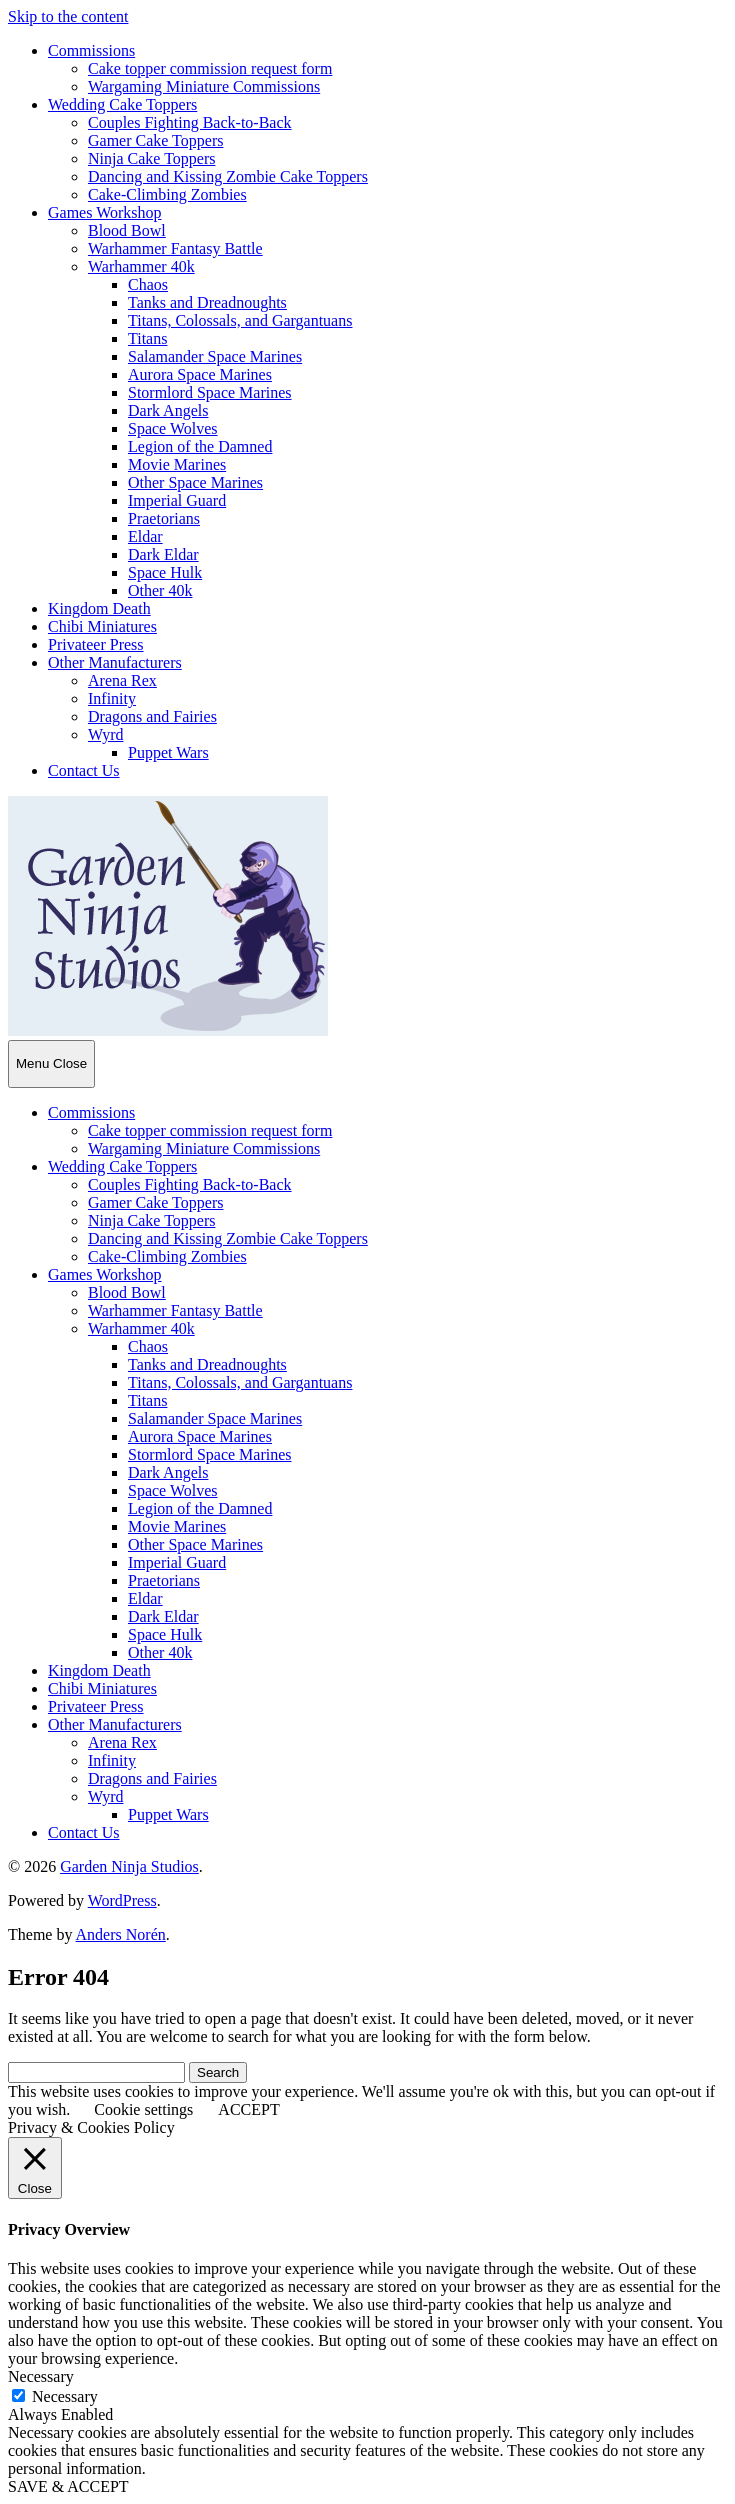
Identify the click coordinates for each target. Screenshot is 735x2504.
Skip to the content (68, 16)
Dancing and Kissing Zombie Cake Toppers (228, 176)
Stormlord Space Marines (210, 392)
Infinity (112, 698)
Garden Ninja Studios (129, 1866)
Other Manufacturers (115, 662)
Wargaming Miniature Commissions (204, 86)
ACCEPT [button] (248, 2109)
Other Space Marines (195, 482)
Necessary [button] (41, 2376)
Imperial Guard (177, 500)
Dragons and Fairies (152, 716)
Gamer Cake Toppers (155, 140)
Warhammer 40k (141, 266)
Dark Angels (168, 410)
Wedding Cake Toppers (122, 104)
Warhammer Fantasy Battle (175, 248)
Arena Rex (122, 680)
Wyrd (105, 734)
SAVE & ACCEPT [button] (68, 2486)
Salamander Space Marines (215, 356)
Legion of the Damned (200, 446)
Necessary (65, 2396)
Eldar (145, 536)
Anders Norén (121, 1934)
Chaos (148, 284)
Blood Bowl (127, 230)
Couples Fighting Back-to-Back (190, 122)
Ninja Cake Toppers (151, 158)
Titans (147, 338)
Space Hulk (165, 572)
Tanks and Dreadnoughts (207, 302)
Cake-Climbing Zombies (167, 194)
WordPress (122, 1900)
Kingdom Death (99, 608)
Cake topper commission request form (210, 68)
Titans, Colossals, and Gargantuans (240, 320)
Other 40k (160, 590)
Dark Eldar (163, 554)
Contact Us (84, 770)
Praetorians (164, 518)
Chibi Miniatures (102, 626)
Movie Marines (177, 464)
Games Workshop (105, 212)
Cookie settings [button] (143, 2109)
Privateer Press (96, 644)
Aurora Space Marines (200, 374)
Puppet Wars (168, 752)
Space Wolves (173, 428)
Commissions (91, 50)
